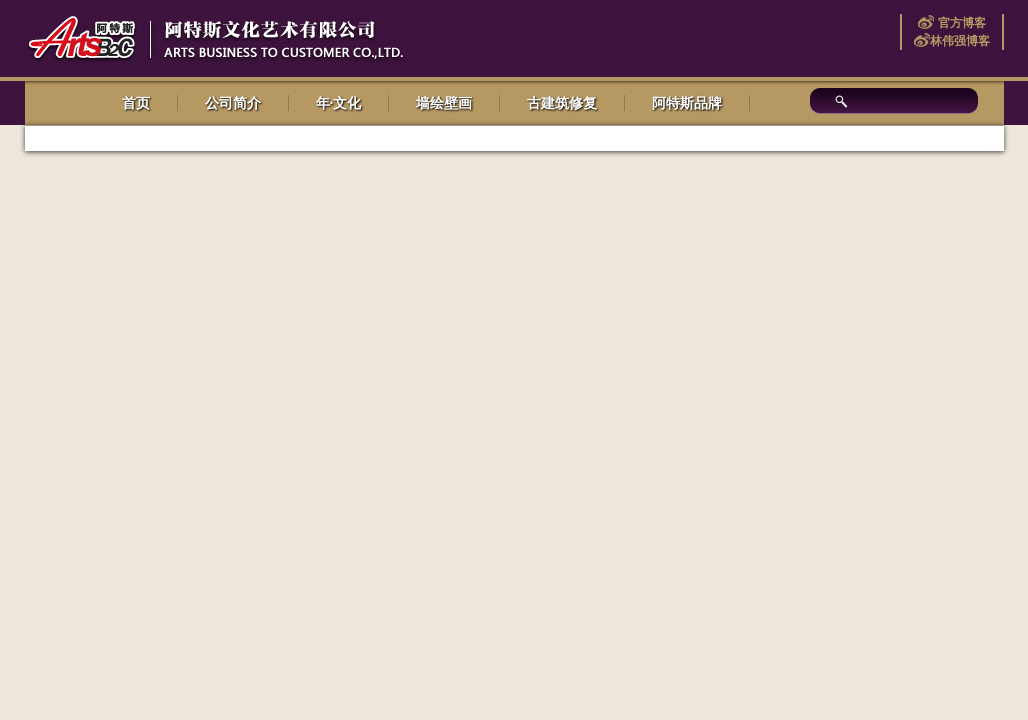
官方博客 (959, 23)
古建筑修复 (562, 103)
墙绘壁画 (444, 103)
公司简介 (233, 103)
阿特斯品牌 (687, 103)
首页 (136, 103)
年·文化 (339, 103)
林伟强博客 (960, 41)
